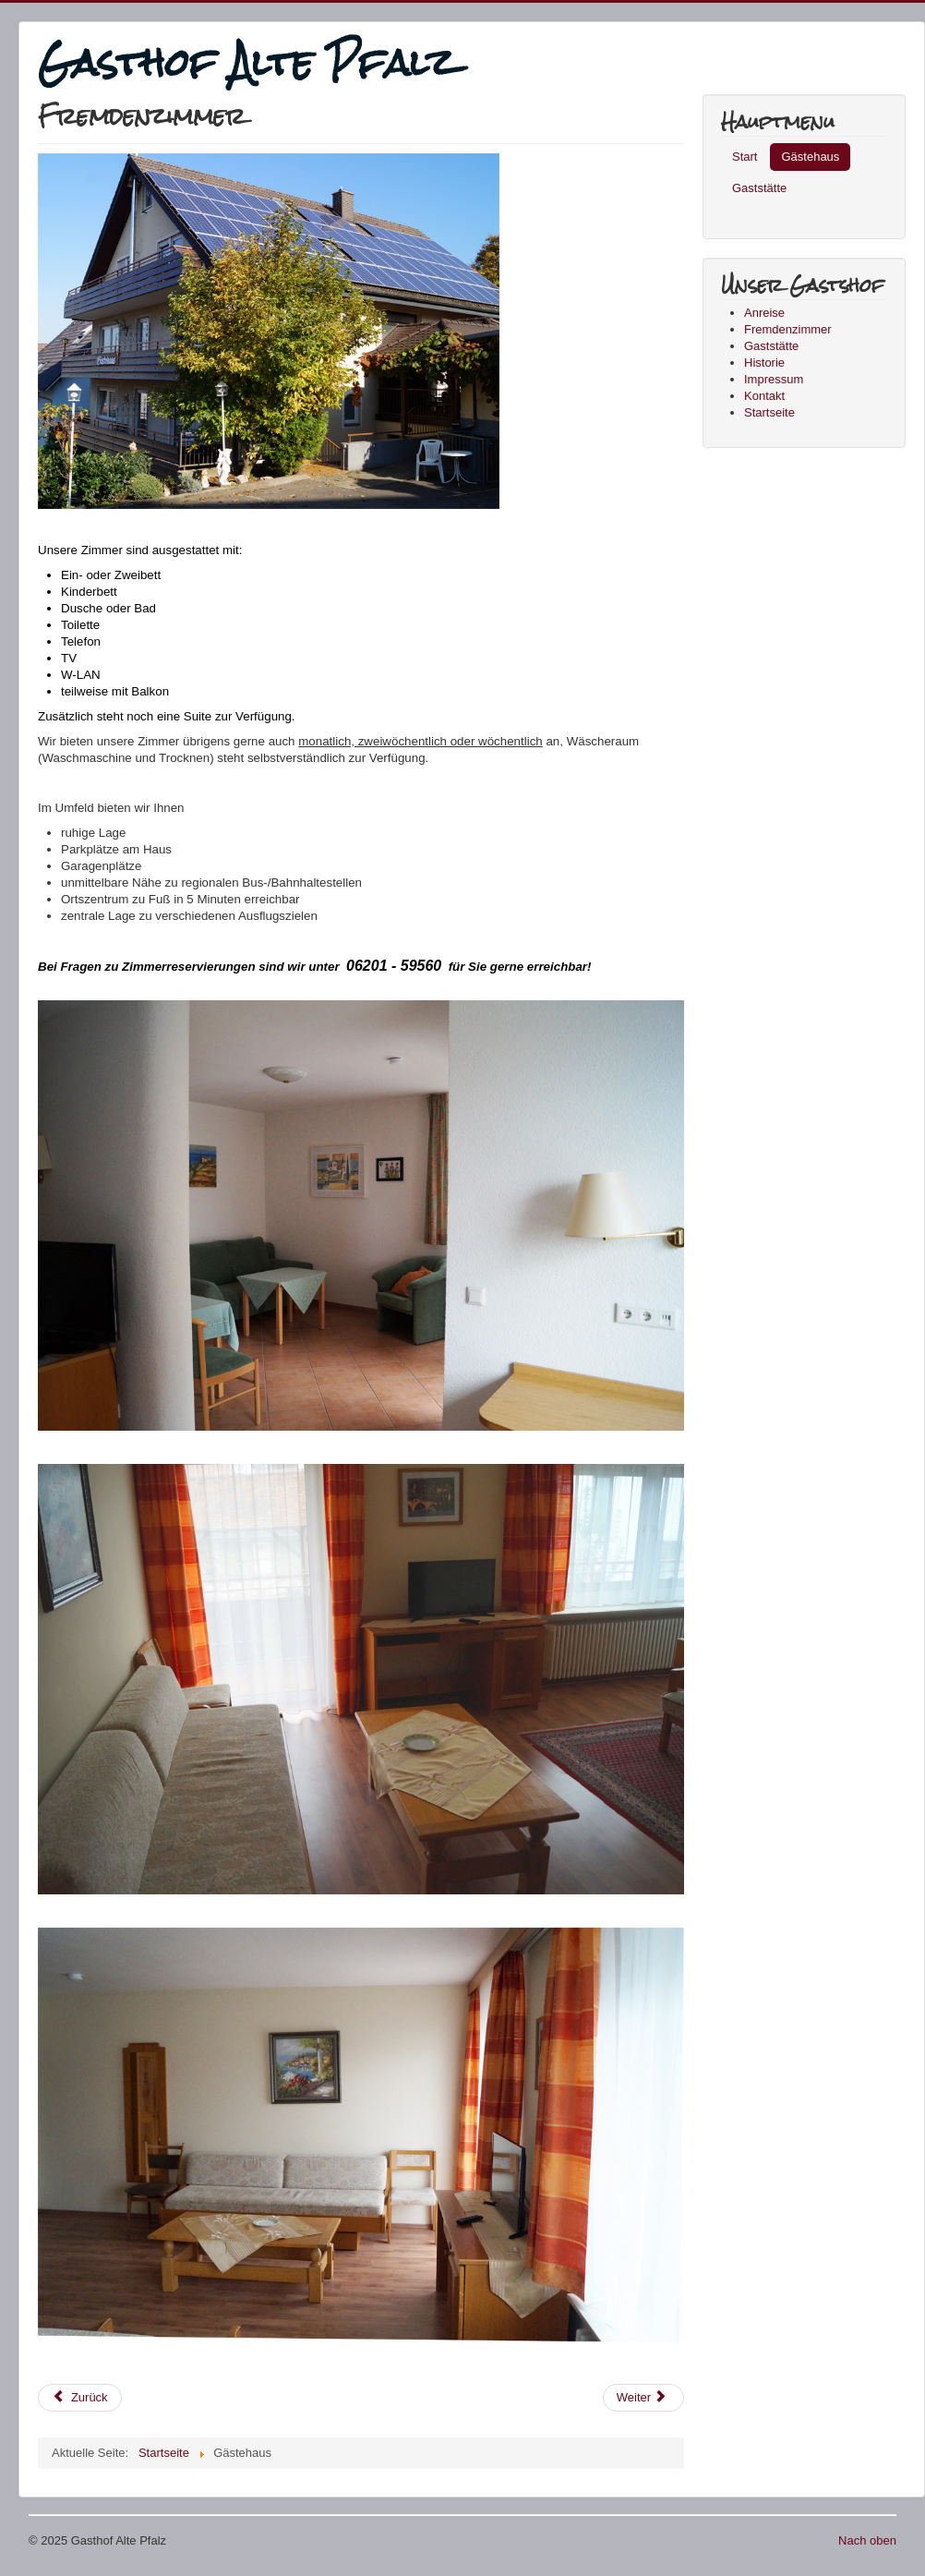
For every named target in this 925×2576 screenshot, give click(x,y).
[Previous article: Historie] (80, 2398)
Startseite (769, 412)
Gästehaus (810, 156)
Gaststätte (759, 188)
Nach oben (867, 2540)
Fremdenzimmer (788, 329)
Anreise (764, 313)
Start (744, 156)
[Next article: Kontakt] (643, 2398)
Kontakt (764, 396)
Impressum (773, 379)
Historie (764, 362)
